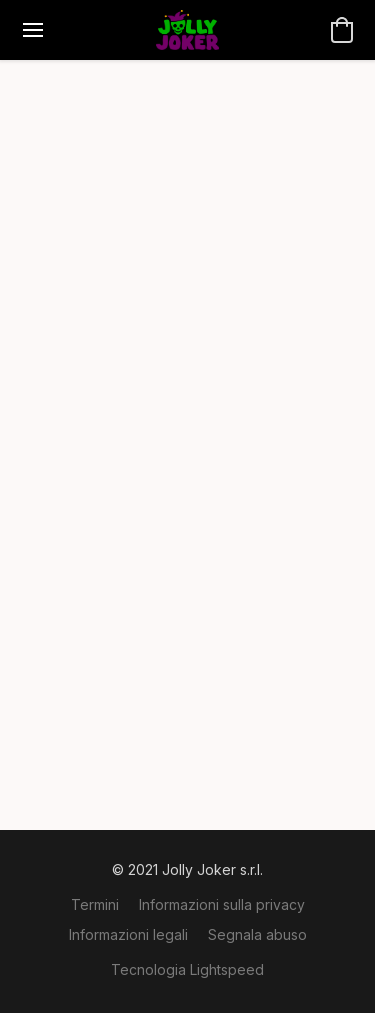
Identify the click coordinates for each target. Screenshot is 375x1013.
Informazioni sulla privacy (222, 904)
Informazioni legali (128, 934)
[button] (187, 30)
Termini (95, 904)
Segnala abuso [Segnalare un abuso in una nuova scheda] (257, 934)
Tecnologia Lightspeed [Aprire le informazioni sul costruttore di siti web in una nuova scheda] (187, 969)
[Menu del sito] (33, 30)
